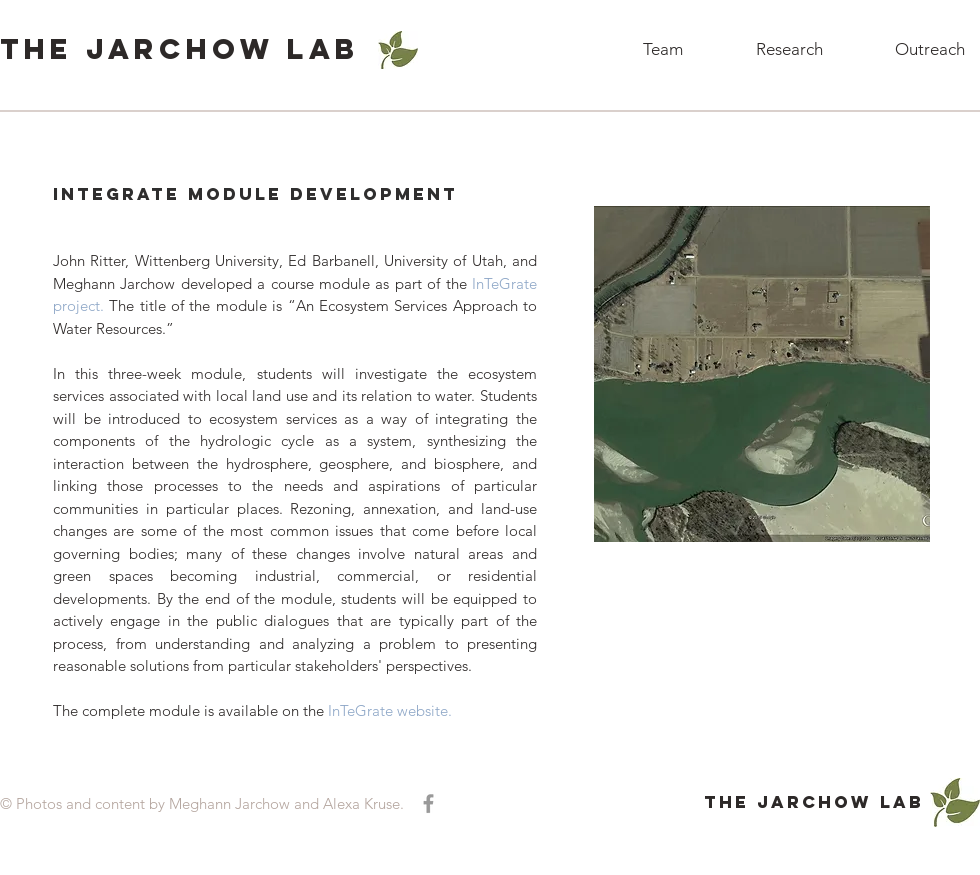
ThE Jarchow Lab (179, 49)
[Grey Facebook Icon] (428, 803)
